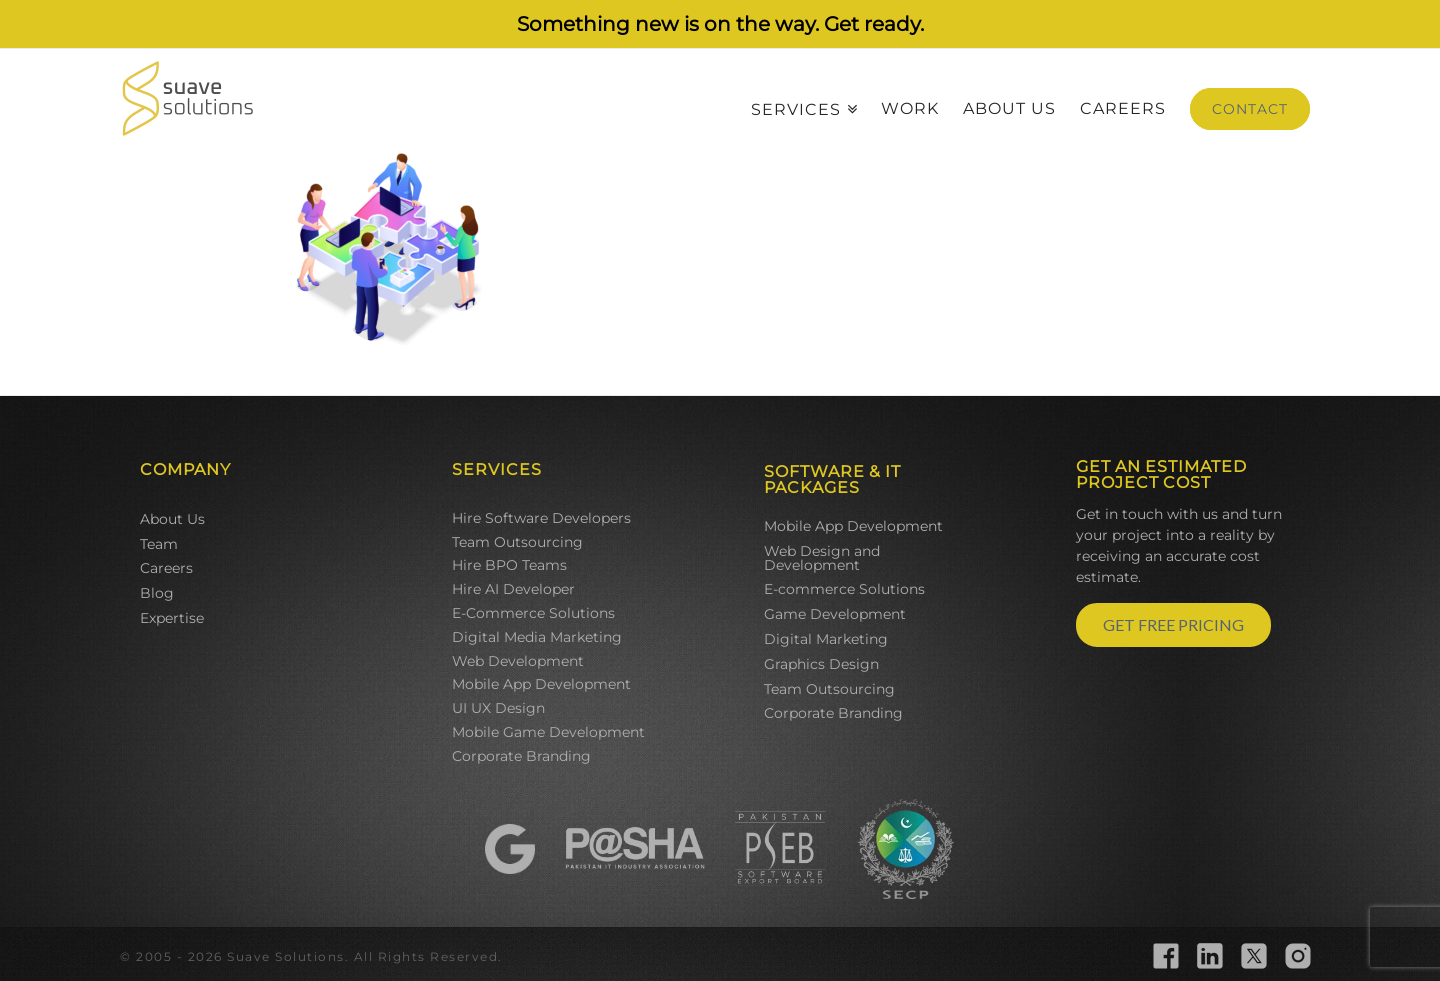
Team (159, 544)
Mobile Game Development (548, 732)
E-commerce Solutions (844, 589)
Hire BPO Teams (509, 565)
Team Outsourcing (517, 542)
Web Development (518, 661)
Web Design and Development (822, 558)
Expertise (172, 618)
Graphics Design (821, 664)
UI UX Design (498, 708)
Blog (157, 593)
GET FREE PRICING (1173, 624)
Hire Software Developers (541, 518)
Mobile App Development (541, 684)
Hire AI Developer (513, 589)
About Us (172, 519)
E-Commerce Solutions (533, 613)
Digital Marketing (826, 639)
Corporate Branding (521, 756)
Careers (166, 568)
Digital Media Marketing (537, 637)
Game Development (835, 614)
